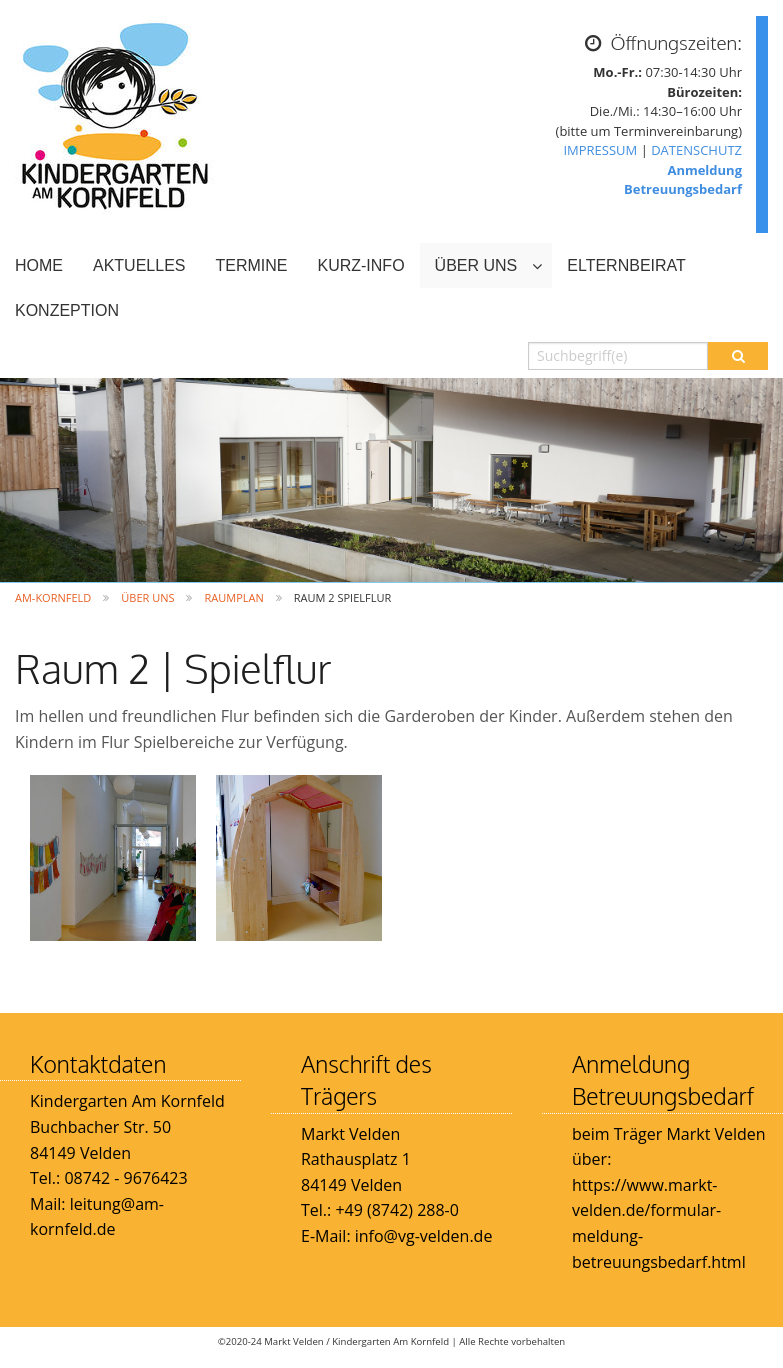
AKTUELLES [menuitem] (139, 265)
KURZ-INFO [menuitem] (360, 265)
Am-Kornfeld (53, 597)
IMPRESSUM (600, 150)
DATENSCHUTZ (696, 150)
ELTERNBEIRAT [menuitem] (626, 265)
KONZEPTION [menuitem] (67, 310)
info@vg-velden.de (422, 1236)
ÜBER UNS (147, 597)
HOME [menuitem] (39, 265)
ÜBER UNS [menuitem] (476, 265)
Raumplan (233, 597)
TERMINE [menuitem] (251, 265)
